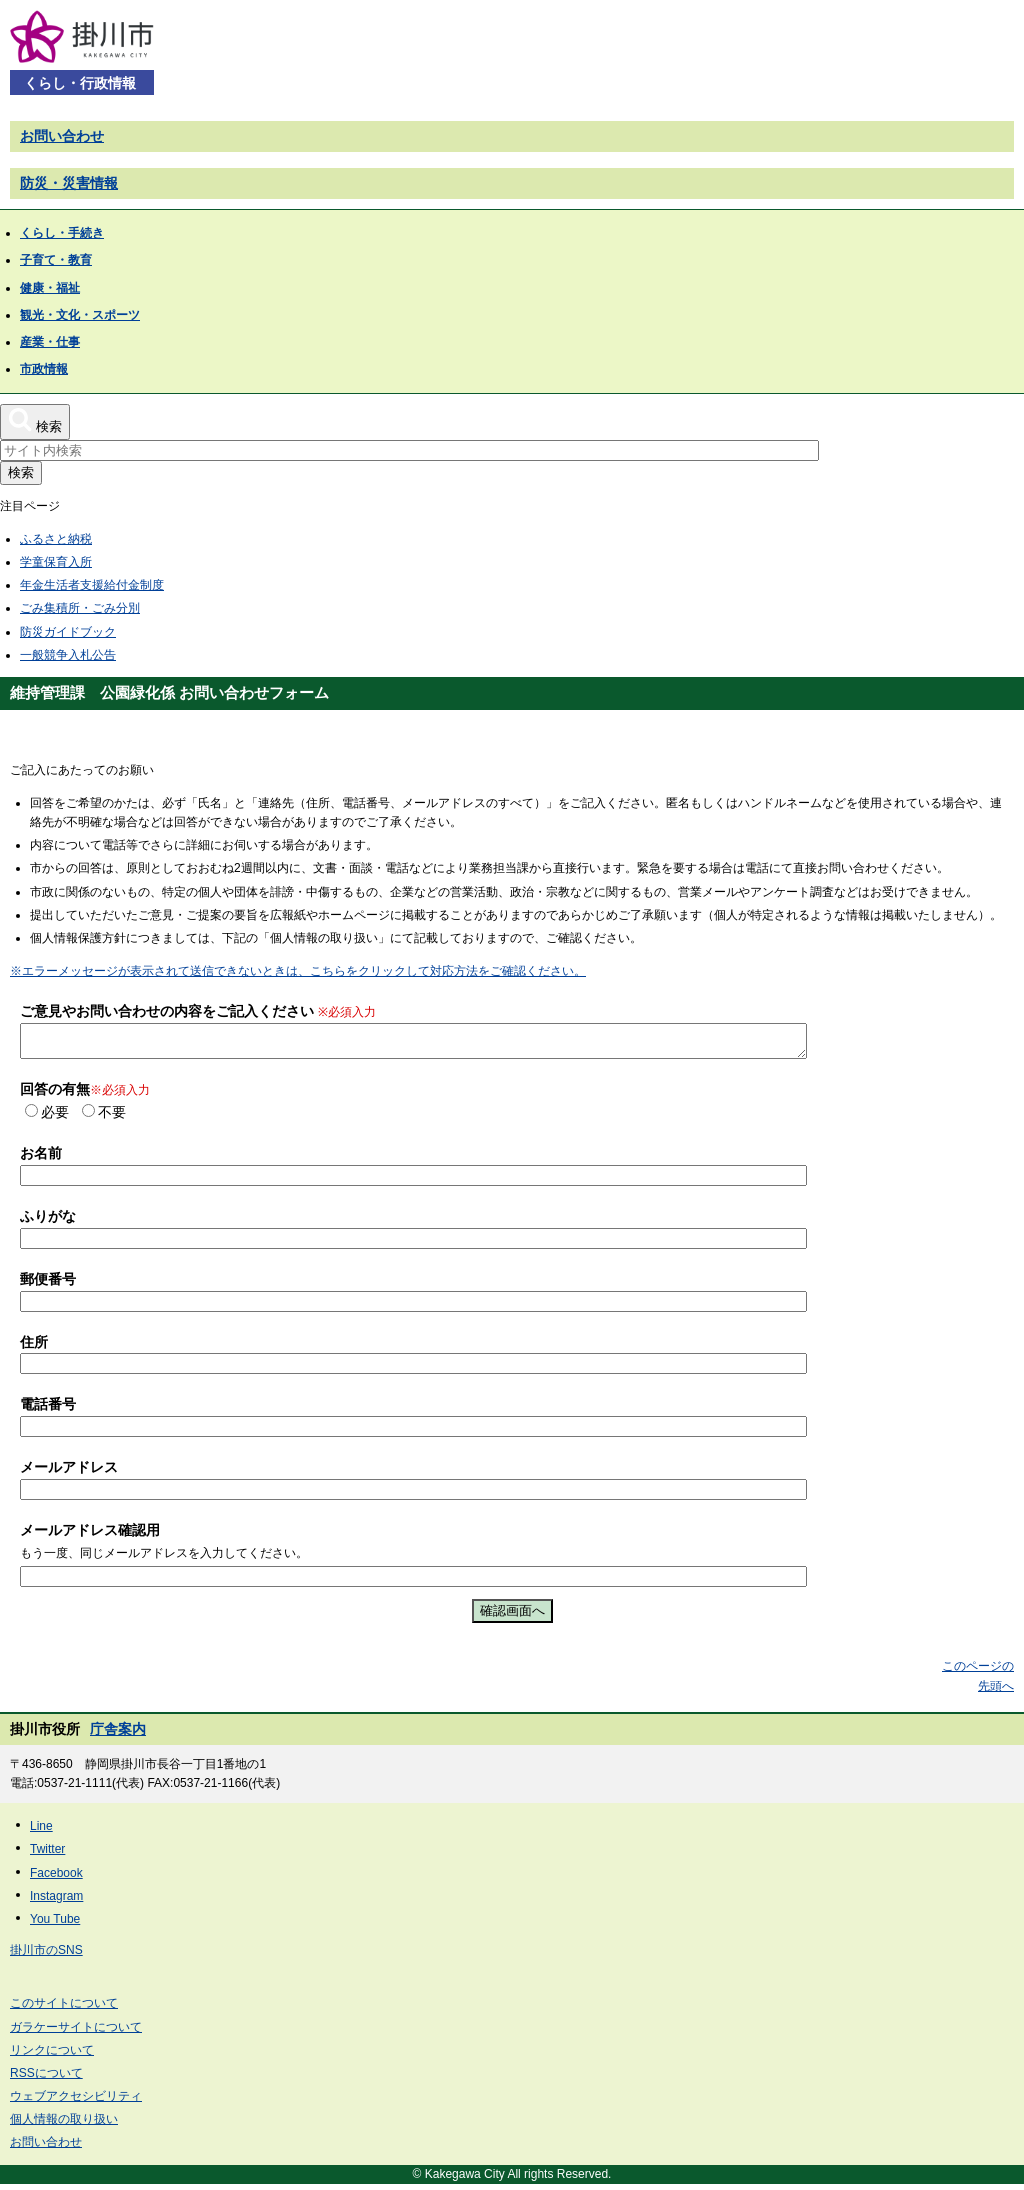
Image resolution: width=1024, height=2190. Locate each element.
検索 (21, 472)
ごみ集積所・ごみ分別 (80, 608)
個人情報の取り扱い (64, 2125)
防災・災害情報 (69, 183)
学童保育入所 (56, 562)
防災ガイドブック (68, 632)
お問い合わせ (62, 136)
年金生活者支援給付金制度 (92, 585)
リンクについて (52, 2056)
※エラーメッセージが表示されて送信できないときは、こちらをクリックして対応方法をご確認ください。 (298, 971)
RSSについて (46, 2079)
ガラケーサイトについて (76, 2033)
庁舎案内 (118, 1735)
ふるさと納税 (56, 539)
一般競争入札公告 (68, 655)
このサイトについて (64, 2009)
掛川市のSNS (46, 1956)
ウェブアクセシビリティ (76, 2102)
